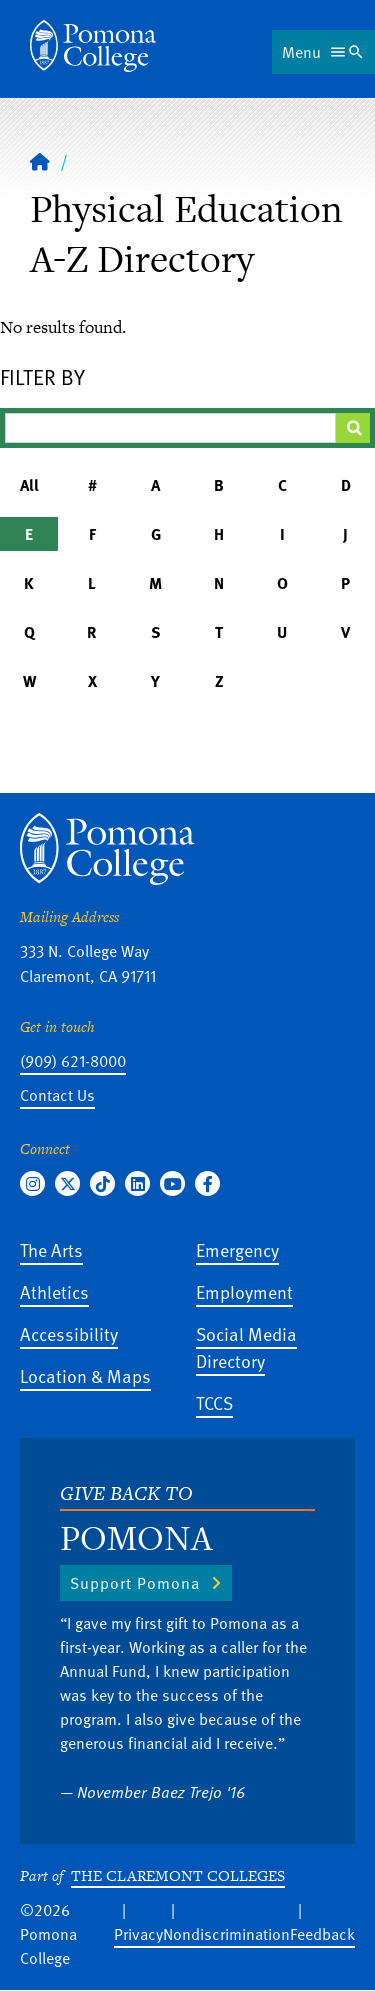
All (29, 485)
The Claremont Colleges (178, 1875)
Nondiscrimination (226, 1934)
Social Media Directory (246, 1347)
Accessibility (69, 1333)
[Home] (93, 46)
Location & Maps (85, 1375)
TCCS (214, 1402)
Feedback (322, 1934)
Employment (244, 1291)
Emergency (237, 1249)
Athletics (54, 1291)
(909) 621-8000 (73, 1061)
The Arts (51, 1249)
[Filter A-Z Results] (170, 428)
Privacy (138, 1934)
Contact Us (57, 1095)
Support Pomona (135, 1583)
